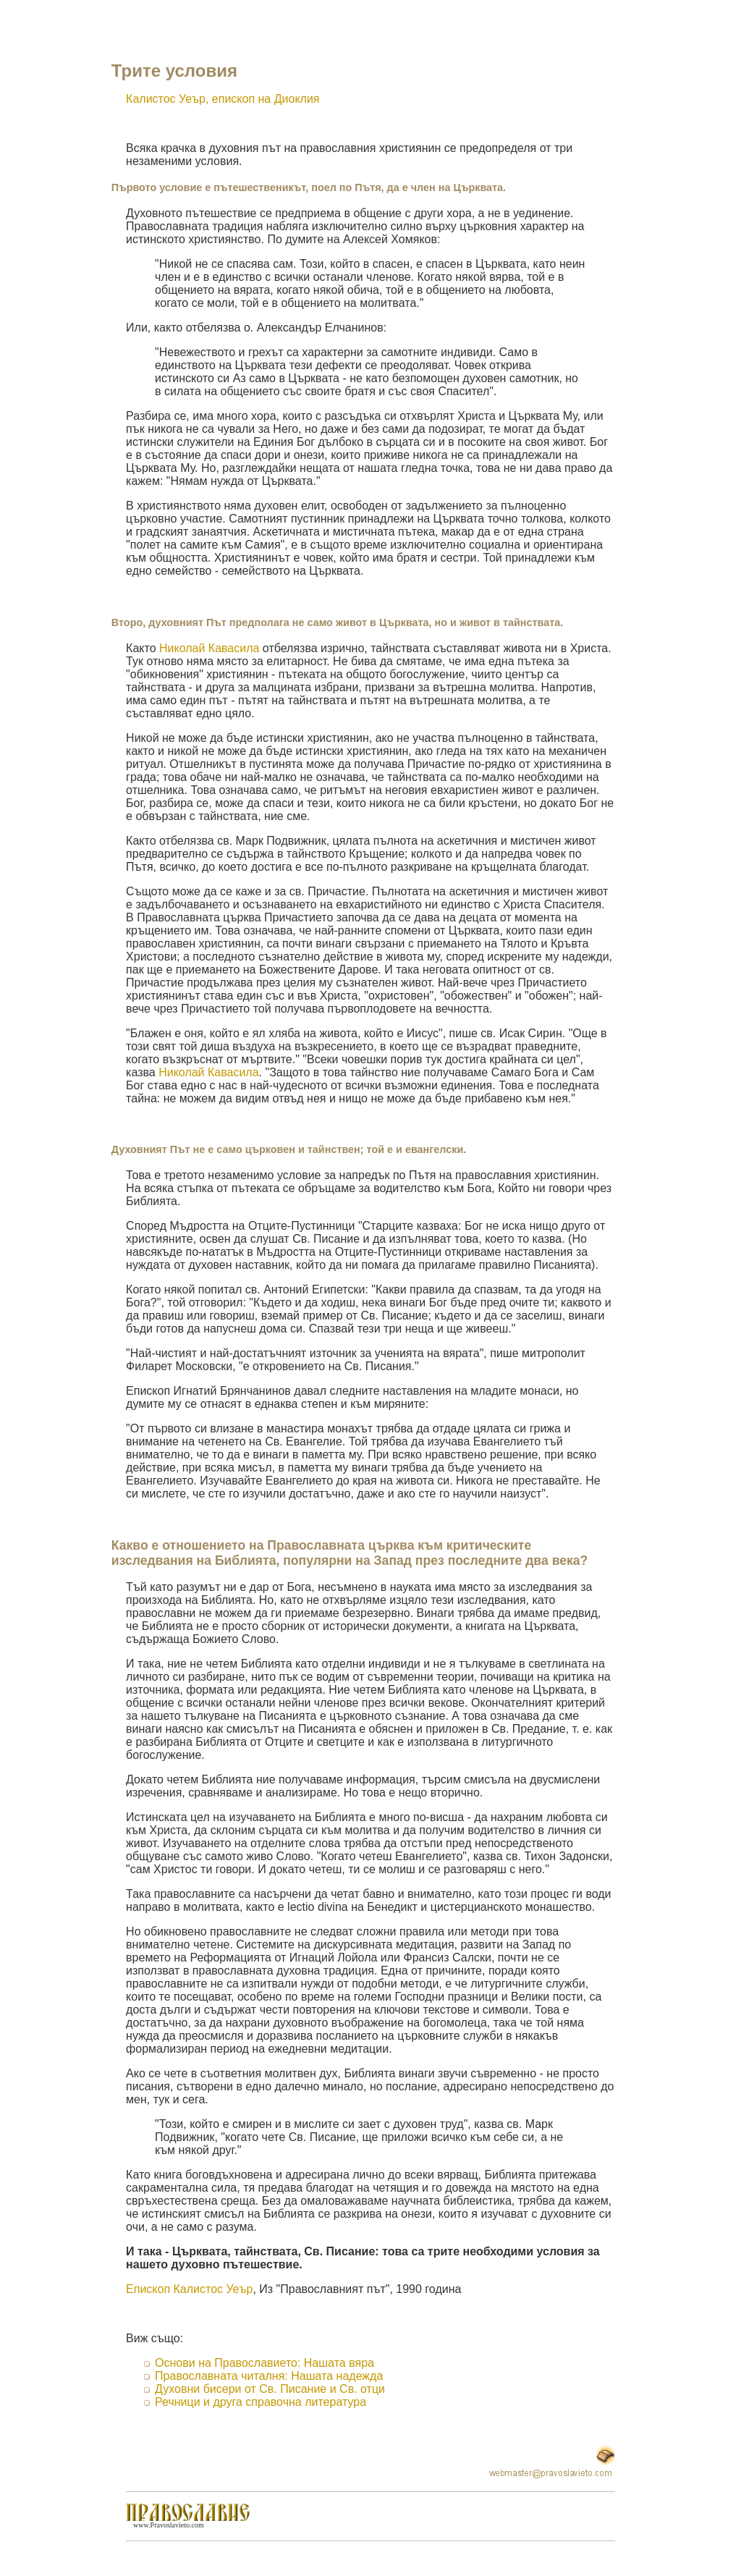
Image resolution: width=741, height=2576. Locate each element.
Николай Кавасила (209, 648)
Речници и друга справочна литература (260, 2402)
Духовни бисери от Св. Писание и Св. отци (270, 2389)
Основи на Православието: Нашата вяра (264, 2363)
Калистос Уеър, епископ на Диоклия (222, 99)
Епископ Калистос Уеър (189, 2289)
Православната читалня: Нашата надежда (269, 2376)
